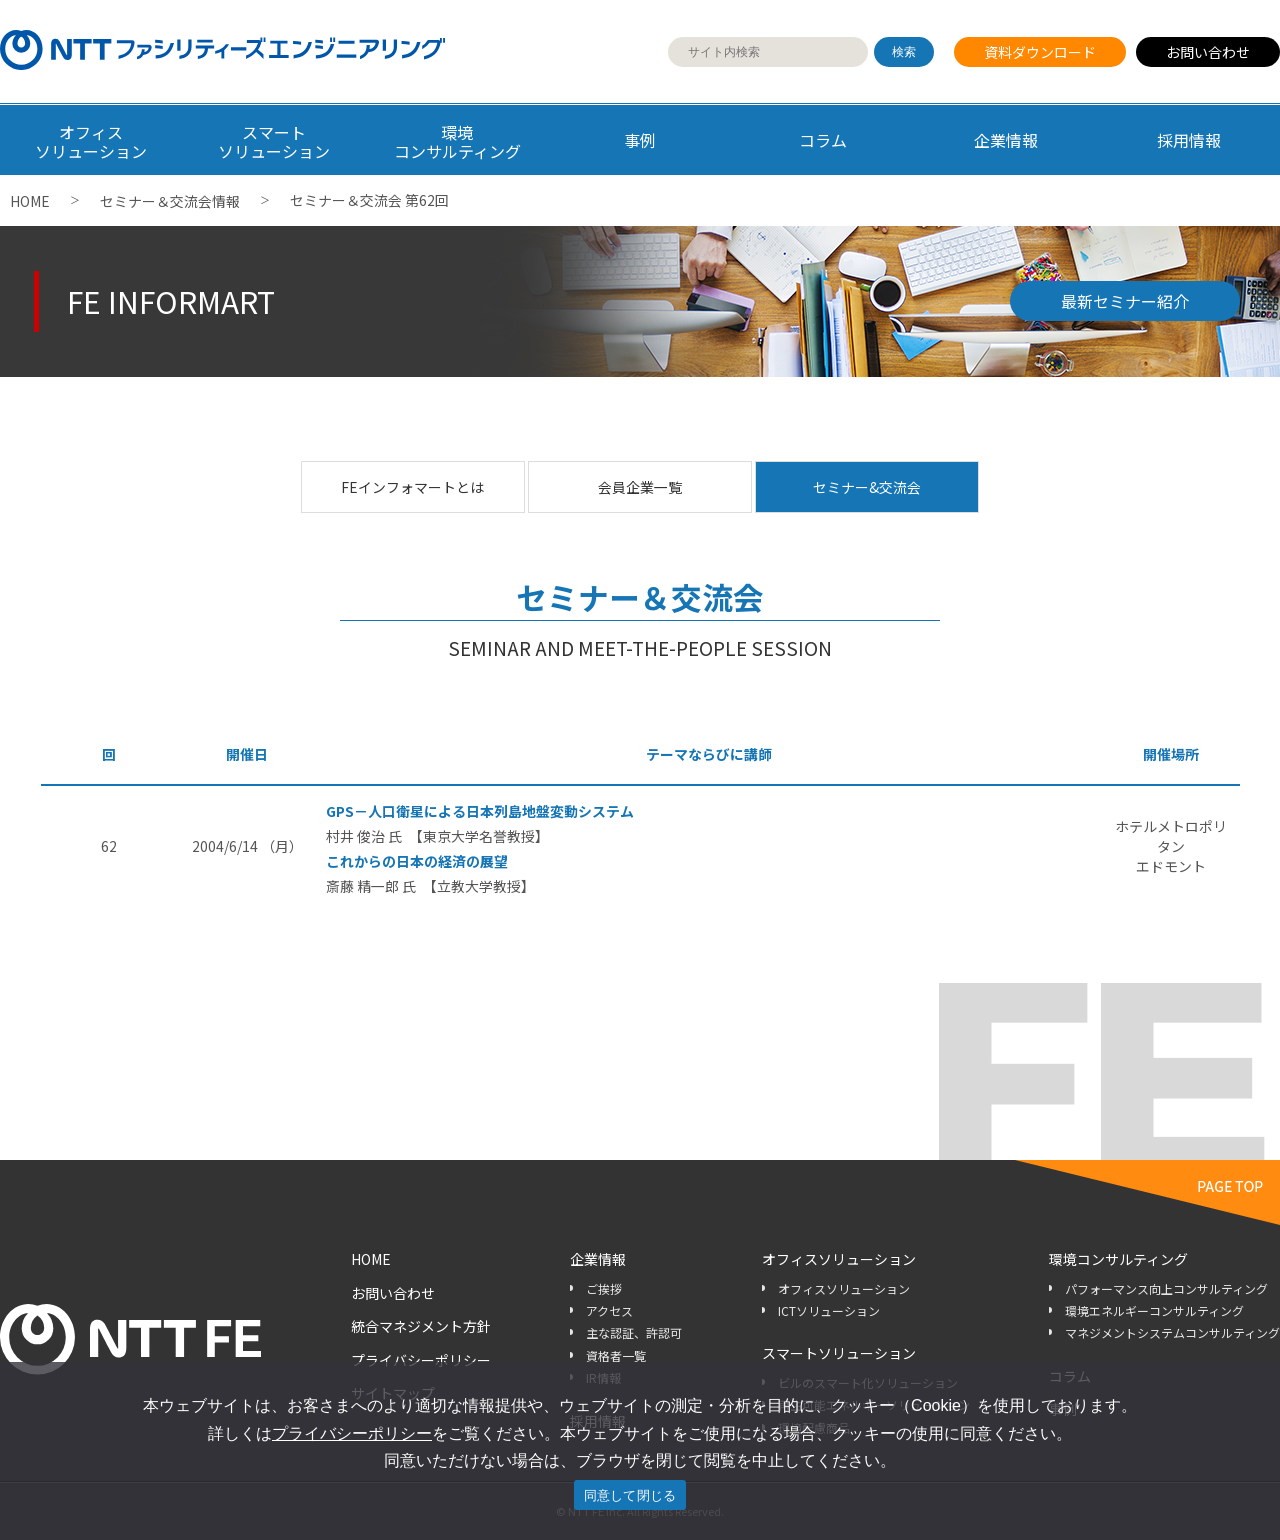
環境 (457, 141)
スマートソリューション (839, 1353)
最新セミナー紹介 (1125, 301)
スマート (274, 141)
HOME (30, 201)
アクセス (609, 1310)
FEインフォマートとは (412, 487)
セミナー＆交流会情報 (170, 201)
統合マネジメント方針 (421, 1326)
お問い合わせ (1208, 52)
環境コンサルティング (1118, 1259)
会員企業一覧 (640, 487)
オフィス (91, 141)
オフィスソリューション (839, 1259)
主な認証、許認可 (634, 1332)
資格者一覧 (616, 1355)
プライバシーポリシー (421, 1360)
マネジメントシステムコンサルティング (1172, 1332)
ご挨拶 (604, 1288)
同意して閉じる (630, 1495)
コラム (823, 140)
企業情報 (1006, 140)
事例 (640, 140)
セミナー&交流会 (867, 487)
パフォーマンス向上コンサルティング (1166, 1288)
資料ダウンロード (1040, 52)
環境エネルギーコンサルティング (1154, 1310)
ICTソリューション (829, 1310)
